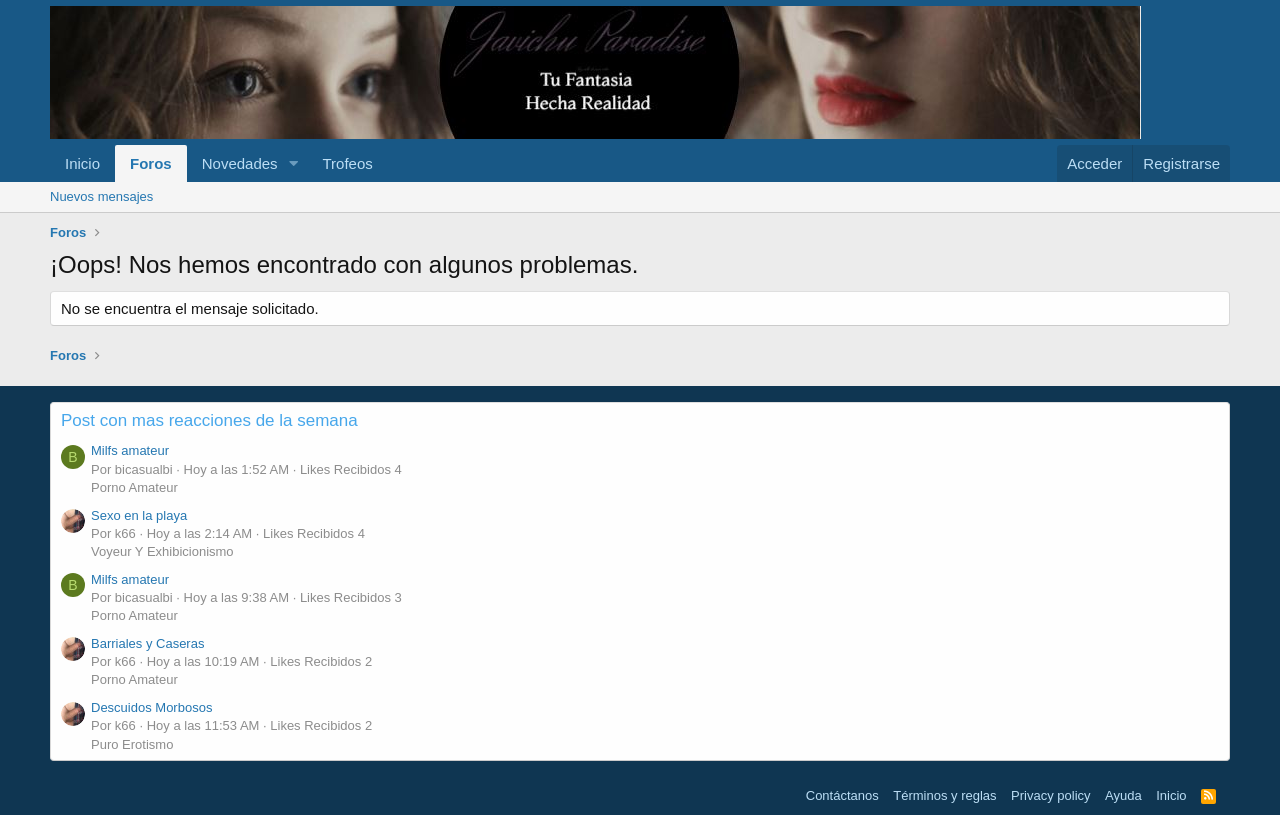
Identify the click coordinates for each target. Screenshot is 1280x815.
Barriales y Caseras (147, 643)
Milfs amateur (130, 450)
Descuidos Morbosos (151, 707)
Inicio (82, 163)
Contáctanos (842, 795)
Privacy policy (1050, 795)
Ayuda (1123, 795)
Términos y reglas (944, 795)
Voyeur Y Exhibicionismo (162, 551)
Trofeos (347, 163)
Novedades (240, 163)
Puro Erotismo (132, 744)
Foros (151, 163)
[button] (293, 163)
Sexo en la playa (139, 515)
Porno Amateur (134, 487)
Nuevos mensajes (101, 196)
